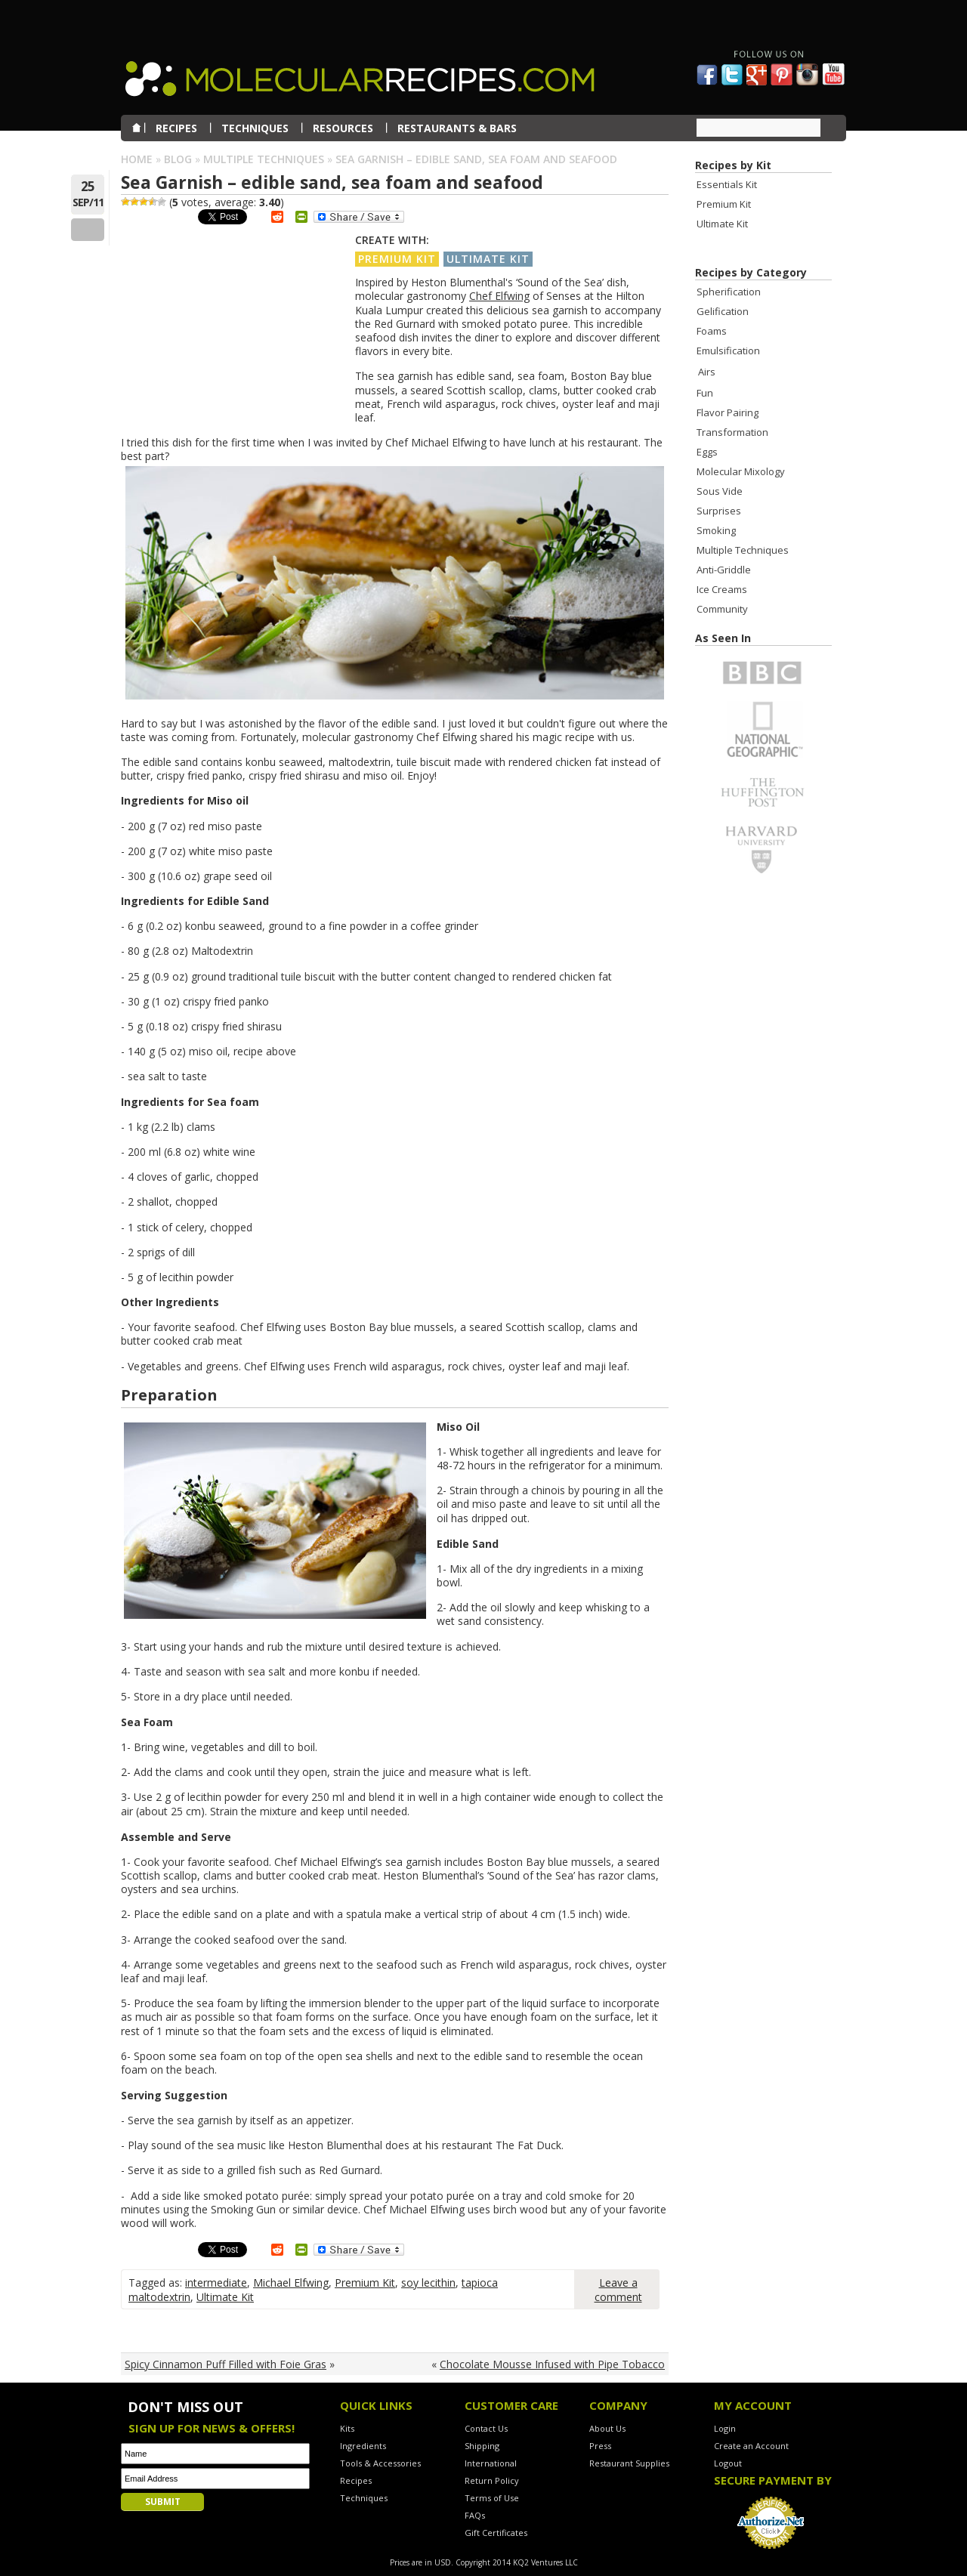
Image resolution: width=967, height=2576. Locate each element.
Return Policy (492, 2480)
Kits (347, 2428)
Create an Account (751, 2445)
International (491, 2463)
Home (137, 159)
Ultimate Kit (488, 259)
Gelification (723, 311)
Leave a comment (618, 2289)
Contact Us (486, 2428)
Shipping (482, 2445)
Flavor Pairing (727, 412)
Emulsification (728, 350)
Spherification (729, 291)
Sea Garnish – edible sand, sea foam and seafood (332, 182)
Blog (178, 159)
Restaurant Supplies (629, 2463)
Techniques (364, 2497)
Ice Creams (722, 589)
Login (725, 2428)
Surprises (719, 510)
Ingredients (363, 2445)
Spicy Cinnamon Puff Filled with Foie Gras (225, 2364)
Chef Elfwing (499, 296)
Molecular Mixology (741, 471)
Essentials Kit (727, 184)
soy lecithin (428, 2282)
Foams (712, 331)
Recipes (356, 2480)
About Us (607, 2428)
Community (722, 609)
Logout (728, 2463)
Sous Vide (720, 491)
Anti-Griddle (724, 569)
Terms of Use (492, 2497)
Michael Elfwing (291, 2282)
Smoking (716, 530)
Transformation (732, 432)
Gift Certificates (496, 2532)
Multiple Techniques (263, 159)
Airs (706, 371)
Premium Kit (397, 259)
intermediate (216, 2282)
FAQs (475, 2515)
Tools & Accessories (380, 2463)
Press (600, 2445)
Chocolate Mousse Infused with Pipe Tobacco (552, 2364)
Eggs (707, 452)
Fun (705, 393)
